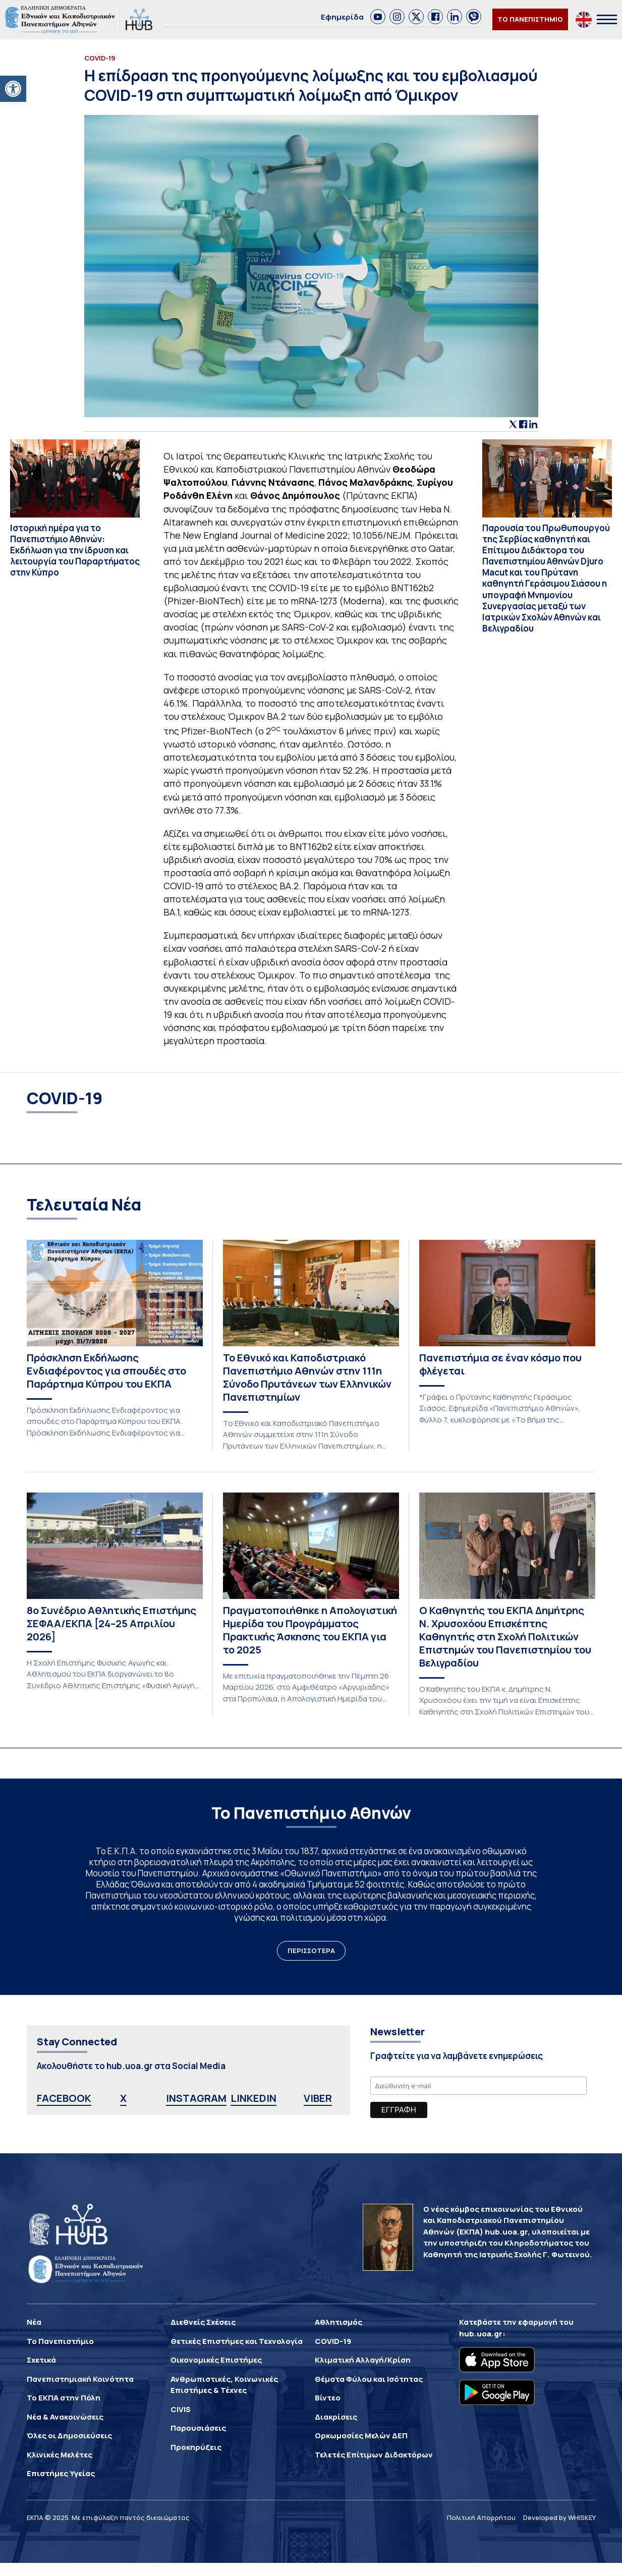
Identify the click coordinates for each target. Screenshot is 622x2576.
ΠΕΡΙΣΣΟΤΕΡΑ (311, 1950)
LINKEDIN (253, 2098)
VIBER (318, 2098)
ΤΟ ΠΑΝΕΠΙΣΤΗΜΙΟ (530, 19)
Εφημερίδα (342, 17)
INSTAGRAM (196, 2098)
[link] (377, 16)
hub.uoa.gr (480, 2333)
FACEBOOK (64, 2098)
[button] (13, 89)
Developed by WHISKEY (559, 2517)
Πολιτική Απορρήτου (481, 2517)
